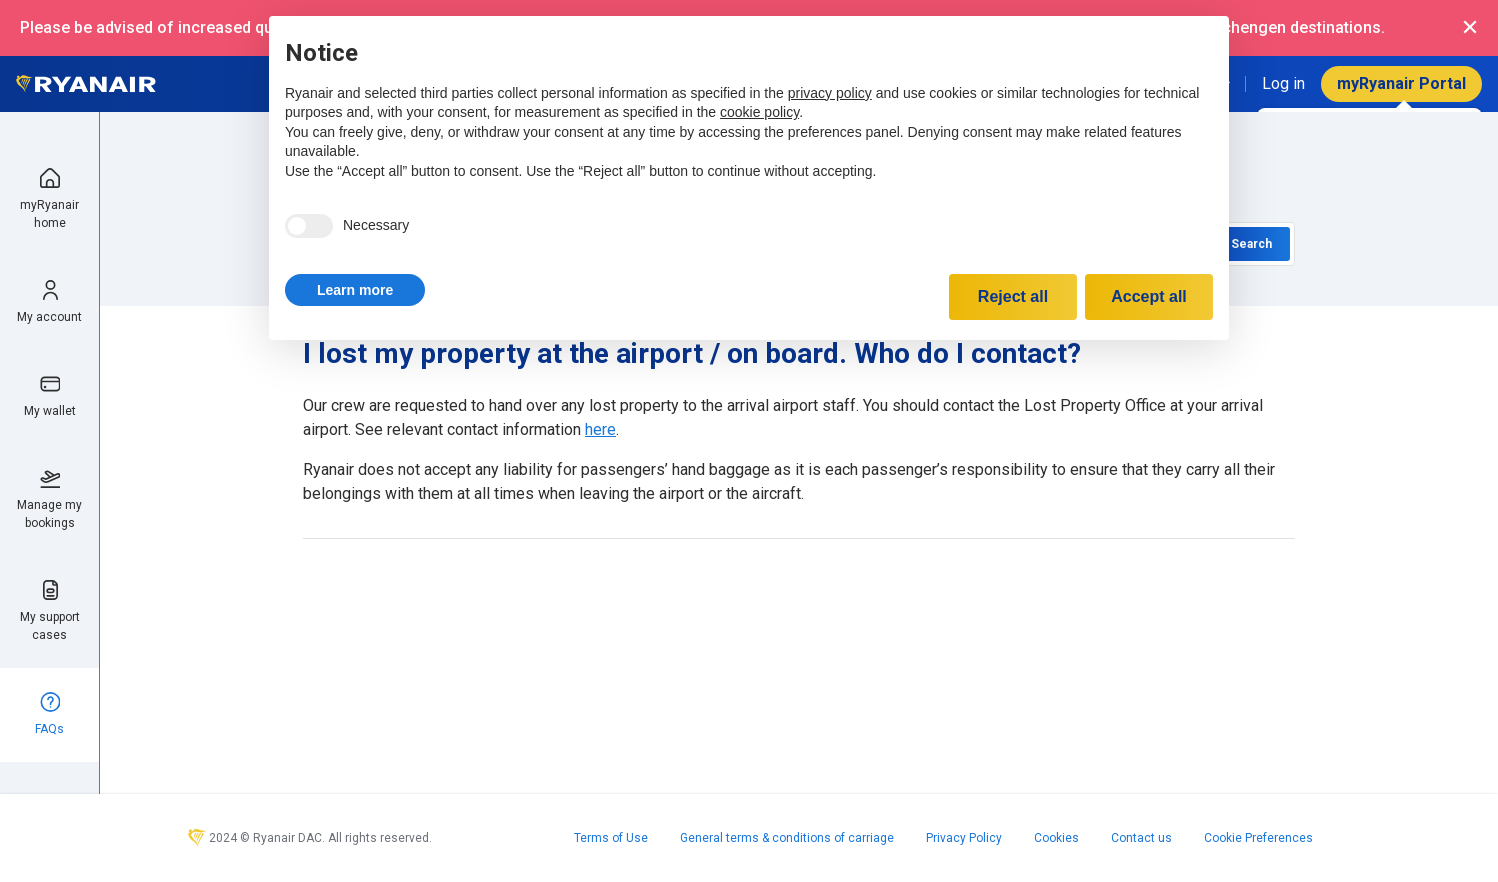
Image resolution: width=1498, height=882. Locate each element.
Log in (1283, 83)
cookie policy (759, 112)
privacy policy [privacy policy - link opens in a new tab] (830, 93)
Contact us (1141, 838)
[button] (355, 290)
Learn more (355, 290)
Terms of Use (611, 838)
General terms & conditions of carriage (787, 838)
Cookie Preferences (1258, 838)
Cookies (1056, 838)
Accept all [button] (1149, 296)
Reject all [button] (1013, 296)
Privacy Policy (964, 838)
